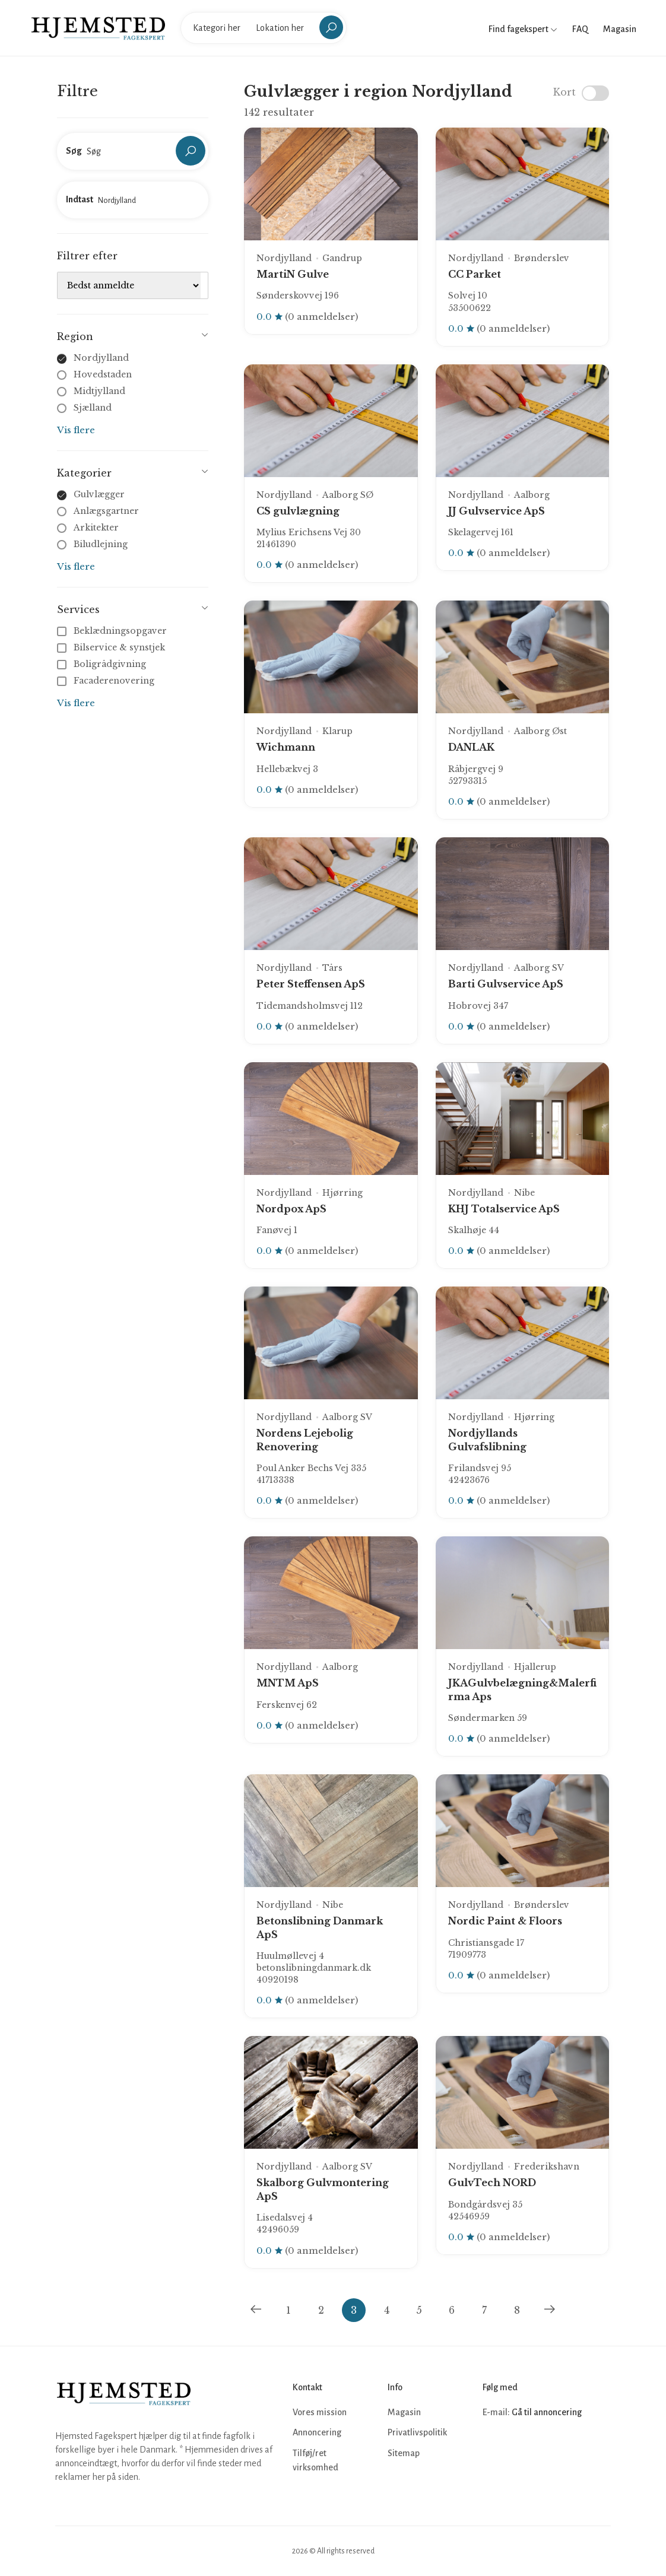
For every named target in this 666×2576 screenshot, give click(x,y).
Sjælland (93, 407)
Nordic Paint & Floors (505, 1921)
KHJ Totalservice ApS (504, 1209)
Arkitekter (96, 527)
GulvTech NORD (492, 2183)
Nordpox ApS (291, 1209)
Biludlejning (101, 544)
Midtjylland (99, 391)
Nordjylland (101, 357)
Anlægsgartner (106, 511)
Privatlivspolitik (417, 2432)
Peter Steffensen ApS (310, 984)
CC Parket (474, 274)
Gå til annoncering (547, 2412)
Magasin (619, 29)
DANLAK (471, 747)
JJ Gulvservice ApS (496, 511)
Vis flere (76, 430)
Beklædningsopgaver (113, 630)
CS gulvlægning (298, 511)
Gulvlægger (99, 494)
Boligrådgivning (102, 664)
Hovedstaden (103, 374)
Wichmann (285, 747)
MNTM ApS (287, 1683)
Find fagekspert (523, 29)
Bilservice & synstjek (112, 647)
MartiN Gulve (292, 274)
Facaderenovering (106, 680)
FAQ (580, 29)
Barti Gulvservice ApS (505, 984)
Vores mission (320, 2412)
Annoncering (317, 2432)
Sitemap (404, 2453)
